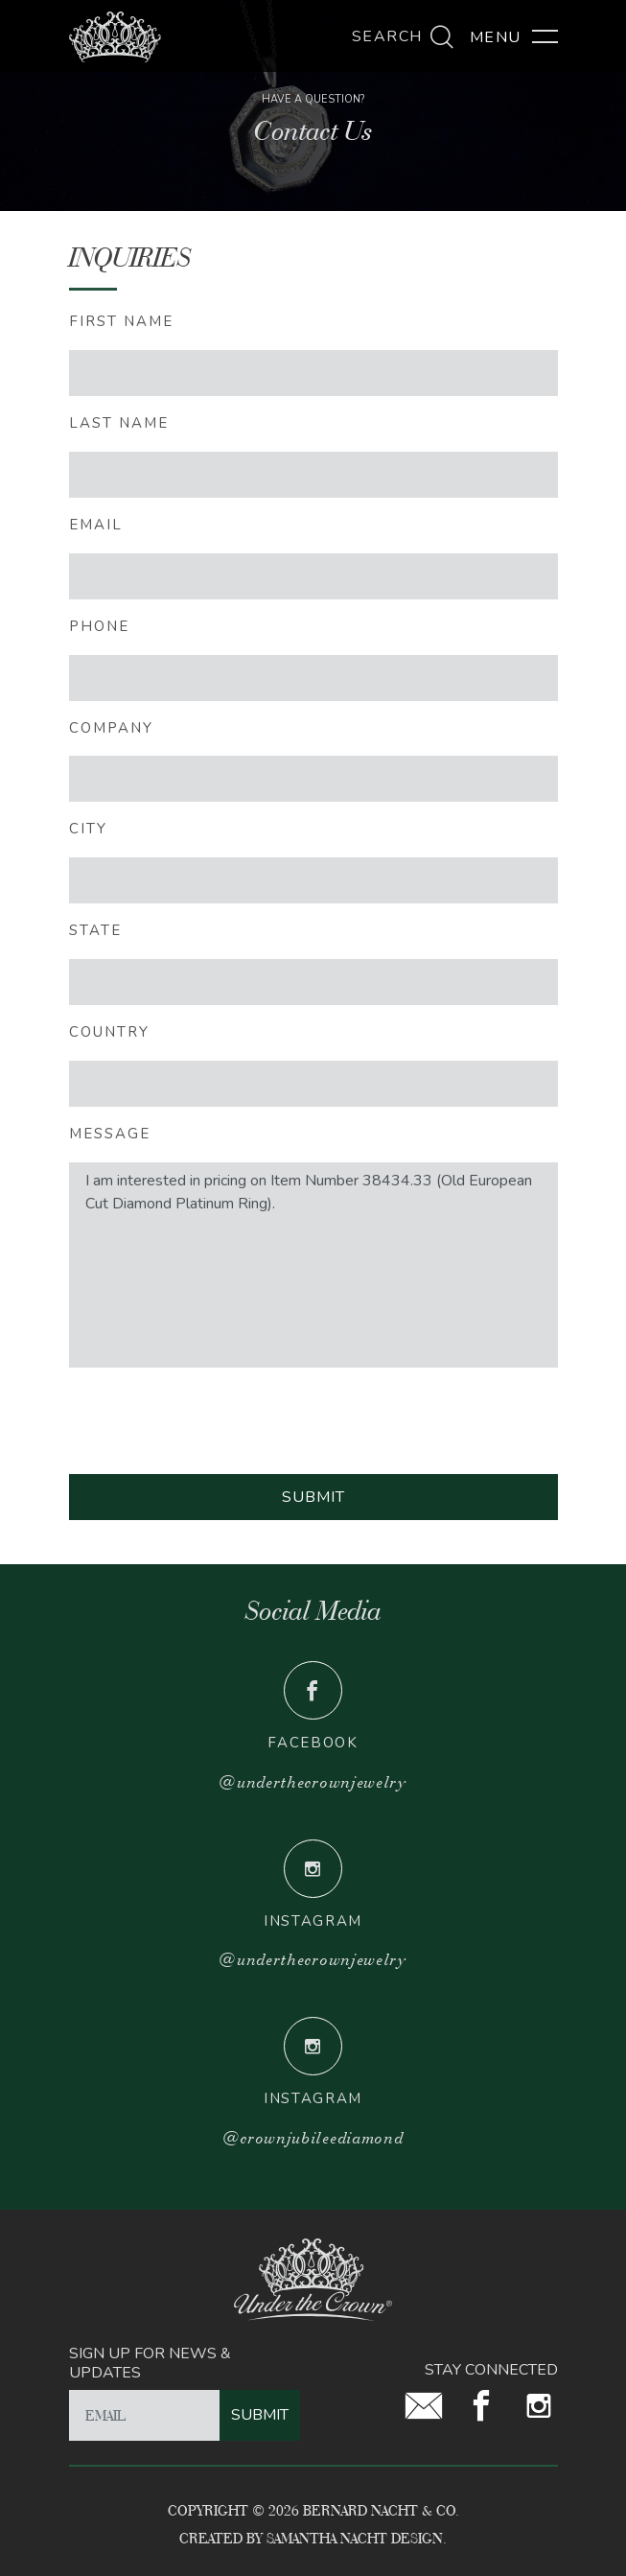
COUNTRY (109, 1032)
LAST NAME (119, 423)
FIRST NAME (121, 321)
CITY (88, 828)
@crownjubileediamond (313, 2137)
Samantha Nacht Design (355, 2538)
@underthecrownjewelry (313, 1781)
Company (111, 728)
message (110, 1133)
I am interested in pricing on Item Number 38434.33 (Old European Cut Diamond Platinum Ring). (313, 1265)
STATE (95, 930)
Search (403, 36)
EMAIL (96, 524)
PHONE (99, 626)
